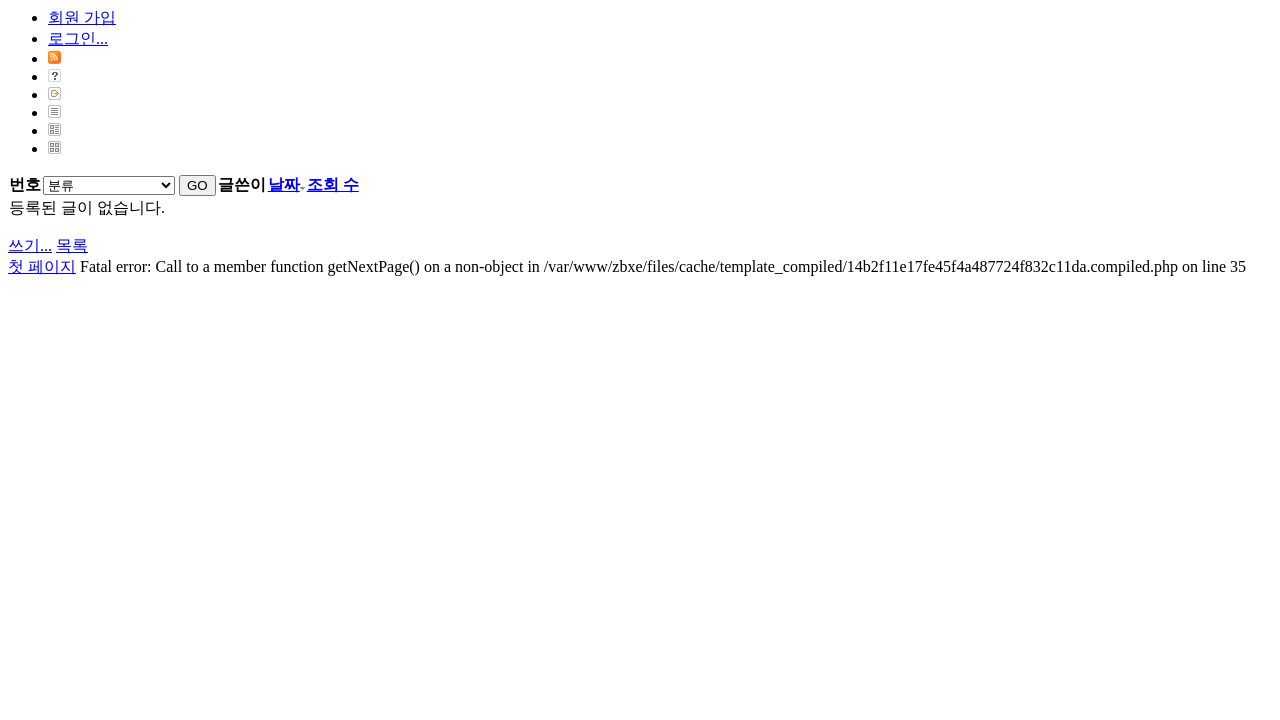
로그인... (78, 38)
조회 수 (333, 184)
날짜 (286, 184)
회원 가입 (82, 17)
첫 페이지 (42, 266)
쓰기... (30, 245)
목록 (72, 245)
